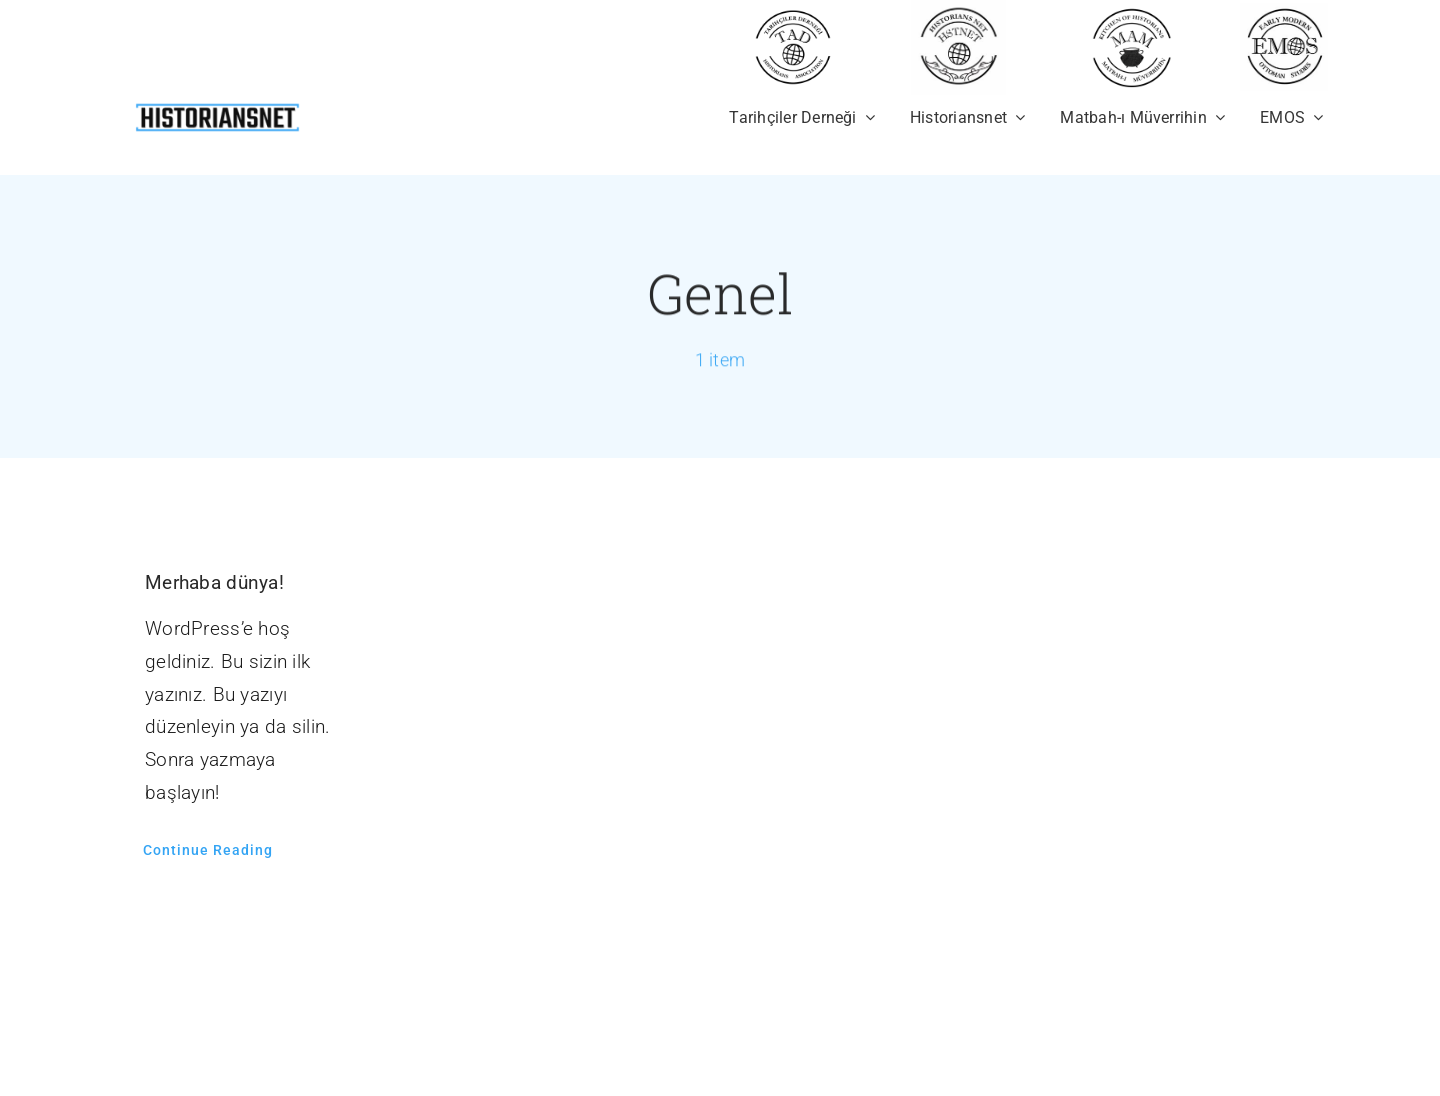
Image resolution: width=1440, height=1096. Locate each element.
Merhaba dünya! (214, 582)
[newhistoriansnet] (217, 106)
